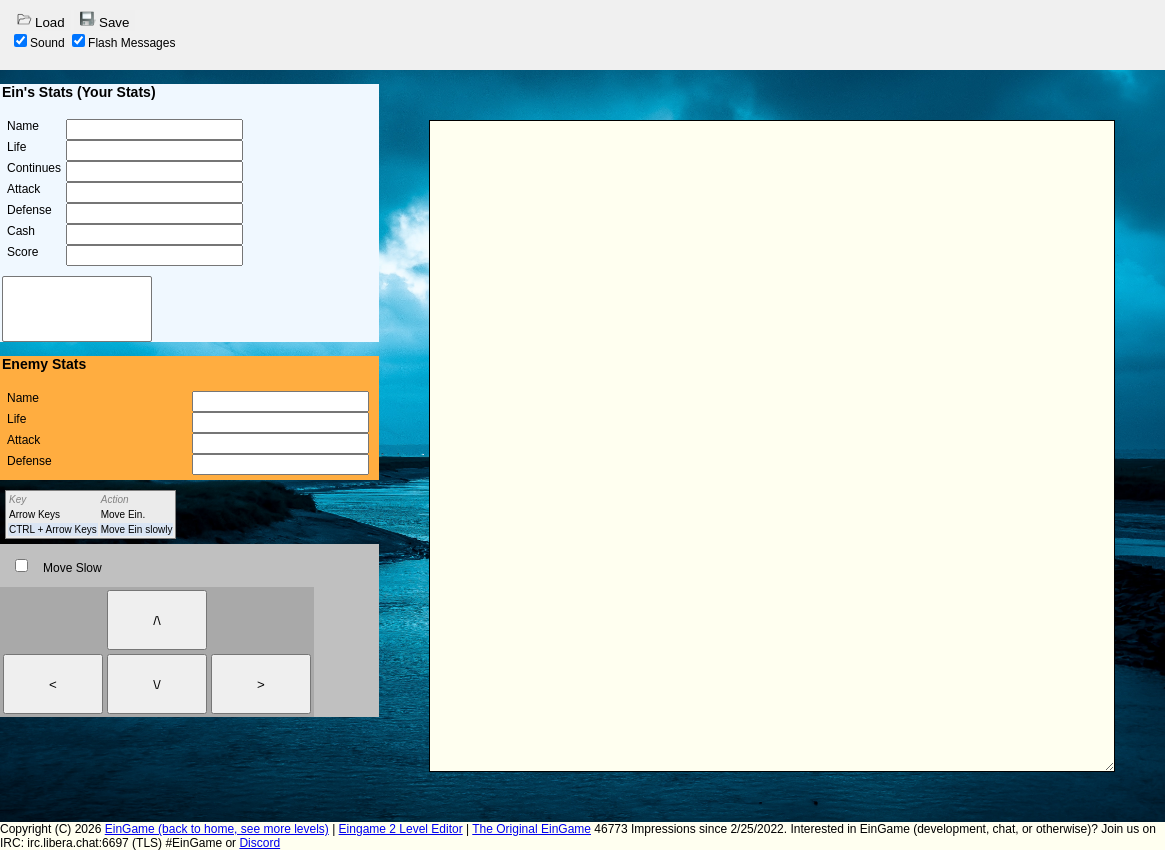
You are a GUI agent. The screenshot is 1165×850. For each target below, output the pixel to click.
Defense (29, 210)
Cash (21, 231)
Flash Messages (123, 43)
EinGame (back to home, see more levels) (217, 829)
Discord (259, 843)
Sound (39, 43)
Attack (23, 189)
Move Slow (58, 568)
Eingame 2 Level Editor (401, 829)
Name (23, 126)
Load (40, 20)
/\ (156, 620)
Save (104, 20)
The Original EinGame (531, 829)
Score (22, 252)
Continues (34, 168)
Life (16, 147)
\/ (156, 684)
